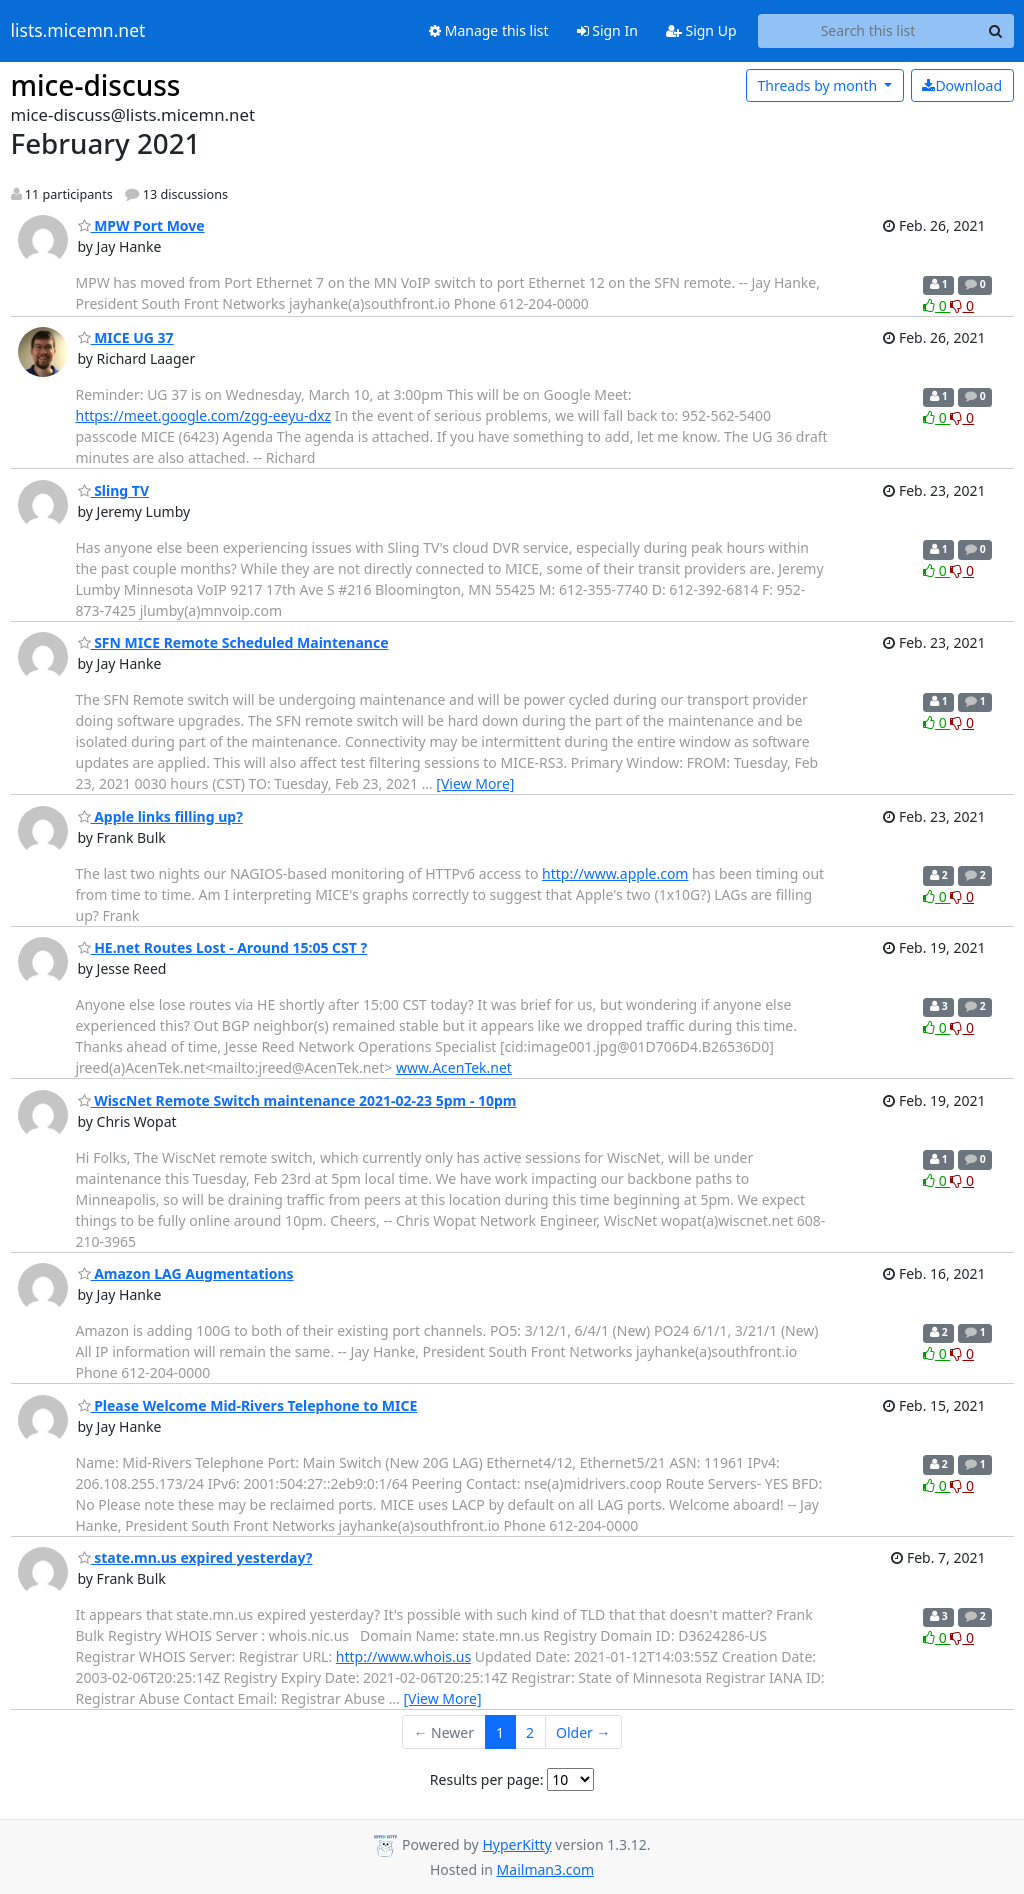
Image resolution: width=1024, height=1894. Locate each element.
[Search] (996, 31)
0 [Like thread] (936, 305)
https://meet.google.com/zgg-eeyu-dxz (204, 415)
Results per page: (487, 1779)
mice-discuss (96, 85)
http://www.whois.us (403, 1656)
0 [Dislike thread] (962, 305)
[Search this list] (868, 31)
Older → (583, 1732)
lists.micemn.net (78, 31)
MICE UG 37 (126, 337)
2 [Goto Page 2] (530, 1732)
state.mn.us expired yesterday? (195, 1557)
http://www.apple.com (615, 873)
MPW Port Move (141, 225)
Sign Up (701, 30)
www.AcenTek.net (454, 1067)
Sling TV (113, 490)
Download (962, 85)
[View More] (475, 783)
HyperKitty (516, 1844)
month (818, 85)
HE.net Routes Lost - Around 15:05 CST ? (223, 947)
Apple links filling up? (160, 816)
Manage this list (489, 30)
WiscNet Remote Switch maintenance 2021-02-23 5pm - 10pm (297, 1100)
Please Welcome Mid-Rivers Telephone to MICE (248, 1405)
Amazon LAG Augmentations (186, 1273)
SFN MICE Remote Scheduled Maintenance (233, 642)
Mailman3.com (545, 1869)
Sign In (607, 30)
